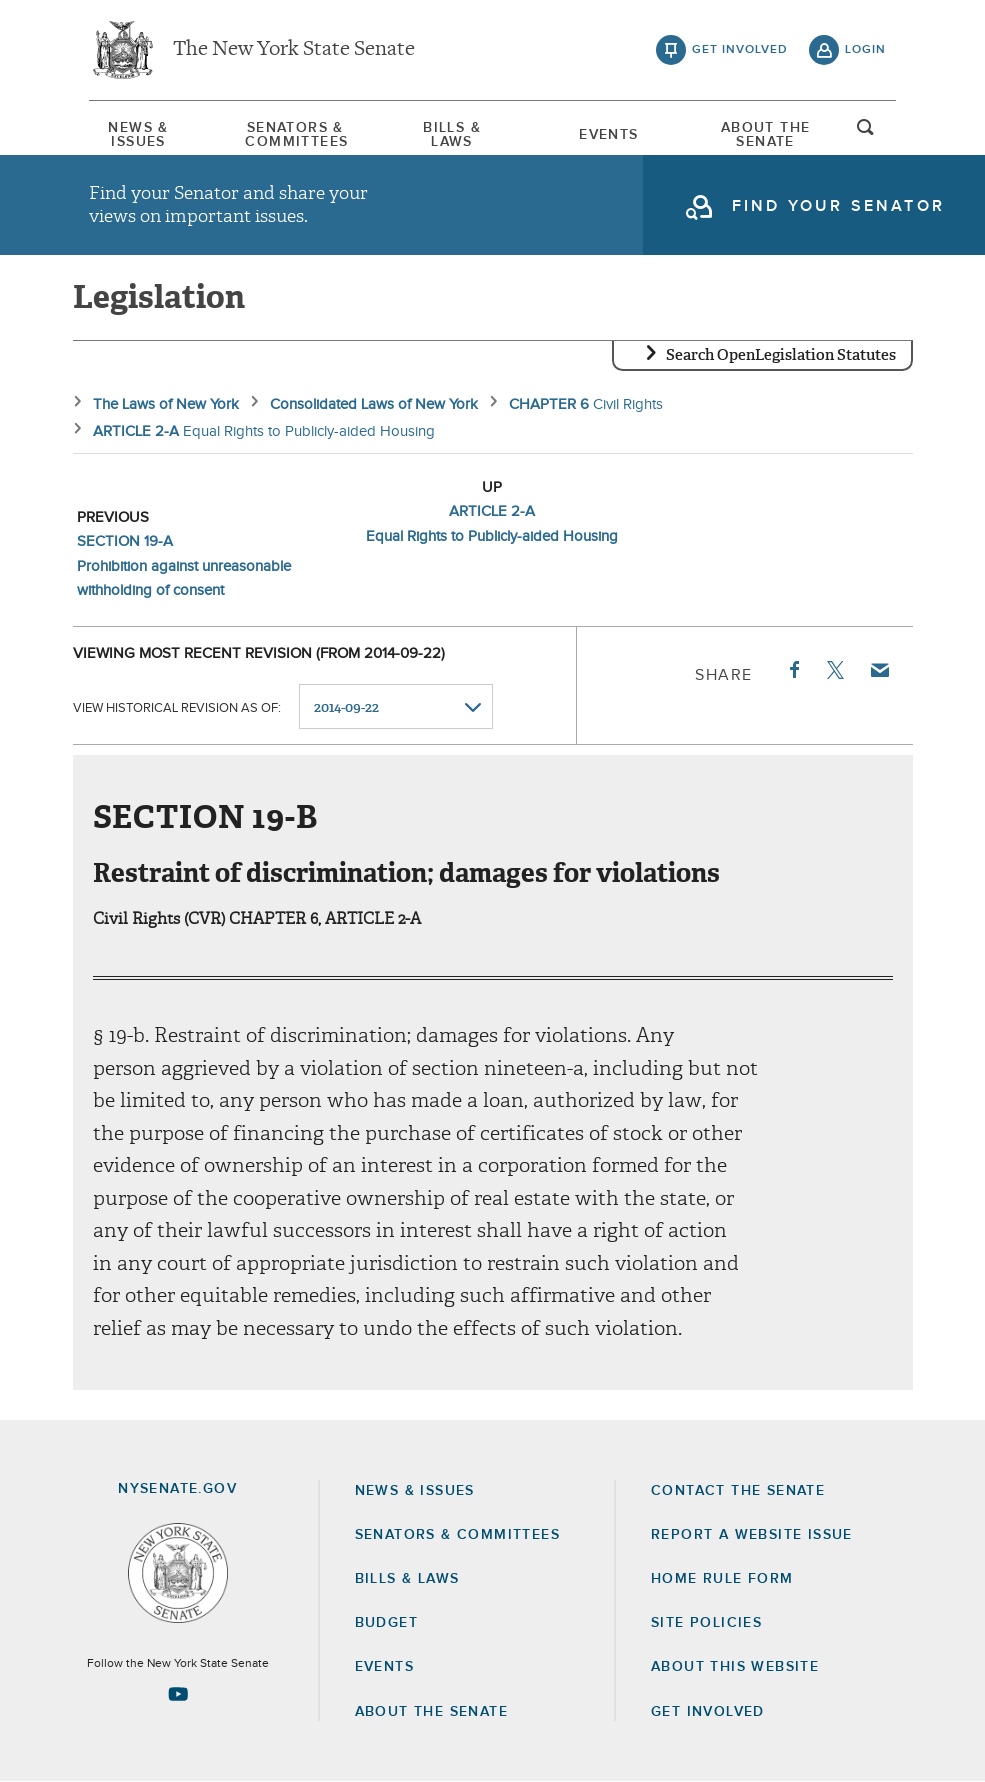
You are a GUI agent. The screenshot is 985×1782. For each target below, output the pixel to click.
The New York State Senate (294, 50)
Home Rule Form (722, 1579)
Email (878, 670)
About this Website (735, 1667)
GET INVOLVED (708, 1712)
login (865, 50)
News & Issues (138, 135)
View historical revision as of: (177, 707)
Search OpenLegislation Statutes (781, 355)
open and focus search (866, 133)
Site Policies (706, 1623)
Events (608, 135)
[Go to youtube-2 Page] (178, 1694)
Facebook (793, 670)
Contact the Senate (738, 1491)
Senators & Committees (295, 135)
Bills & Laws (452, 135)
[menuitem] (139, 135)
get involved (740, 50)
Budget (386, 1623)
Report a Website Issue (752, 1535)
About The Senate (766, 135)
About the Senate (431, 1712)
